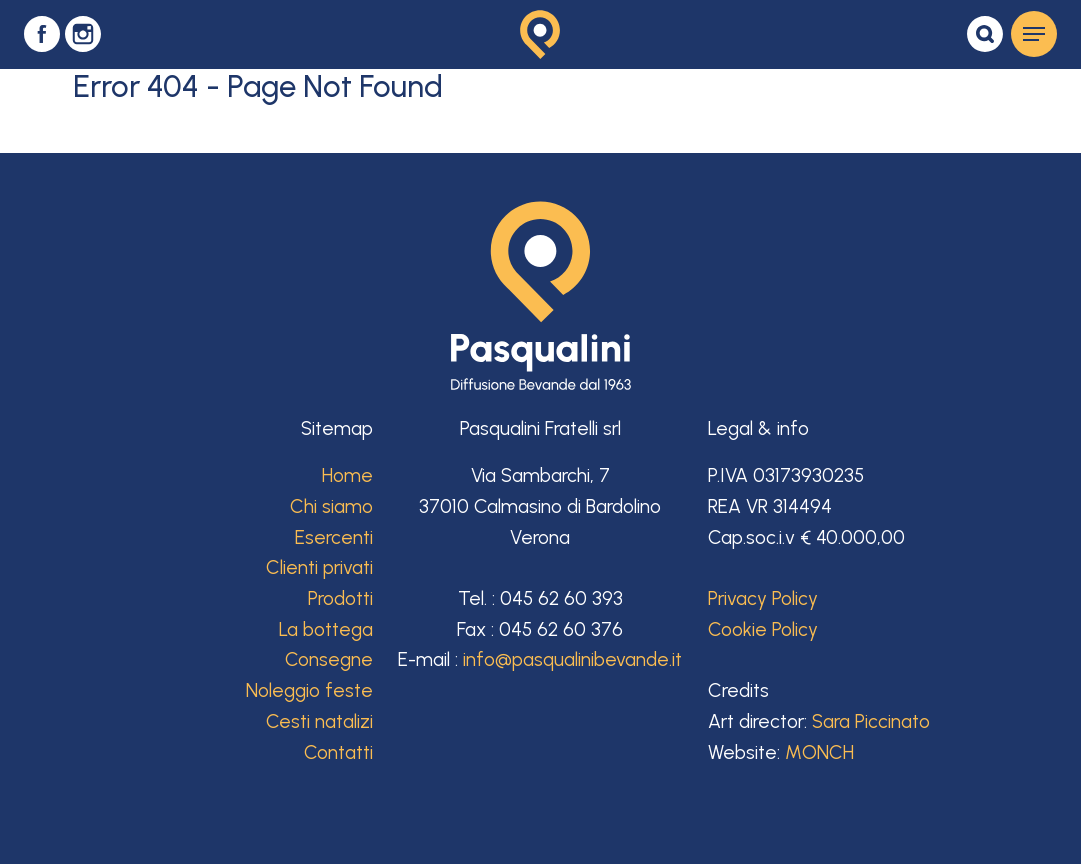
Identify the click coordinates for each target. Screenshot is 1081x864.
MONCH (819, 752)
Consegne (329, 659)
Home (347, 475)
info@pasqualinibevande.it (572, 659)
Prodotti (340, 598)
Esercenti (334, 537)
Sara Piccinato (871, 721)
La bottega (326, 629)
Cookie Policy (763, 629)
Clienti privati (319, 567)
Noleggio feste (309, 690)
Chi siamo (331, 506)
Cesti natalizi (319, 721)
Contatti (338, 752)
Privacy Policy (763, 598)
